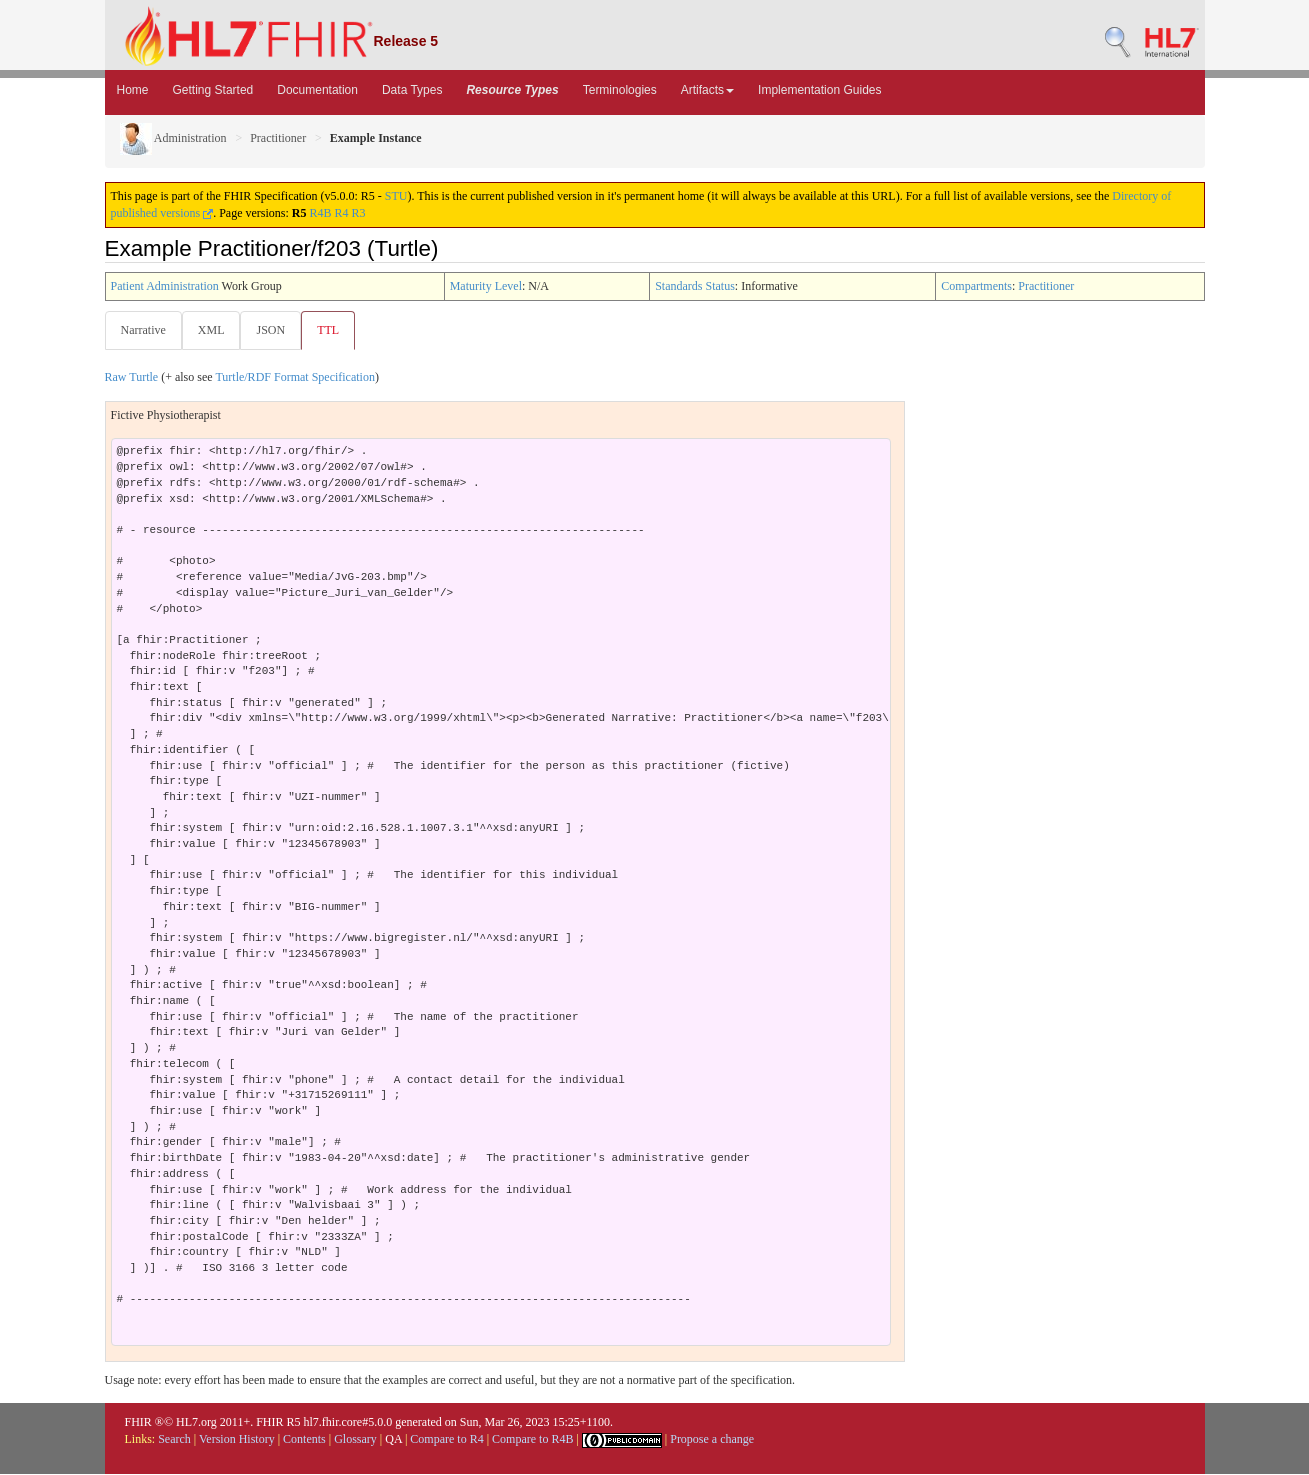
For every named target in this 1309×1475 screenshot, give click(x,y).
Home (133, 90)
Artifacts (707, 90)
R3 (359, 213)
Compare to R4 (446, 1440)
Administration (173, 138)
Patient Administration (165, 286)
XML (213, 330)
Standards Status (695, 286)
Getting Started (213, 90)
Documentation (317, 90)
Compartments (976, 286)
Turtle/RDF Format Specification (295, 378)
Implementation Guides (819, 90)
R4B (321, 213)
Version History (237, 1440)
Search (174, 1440)
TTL (334, 330)
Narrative (143, 330)
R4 (342, 213)
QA (393, 1440)
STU (396, 196)
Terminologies (620, 90)
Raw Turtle (132, 378)
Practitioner (278, 138)
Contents (304, 1440)
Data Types (412, 90)
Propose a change (712, 1440)
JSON (274, 330)
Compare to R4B (532, 1440)
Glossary (355, 1440)
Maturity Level (486, 286)
